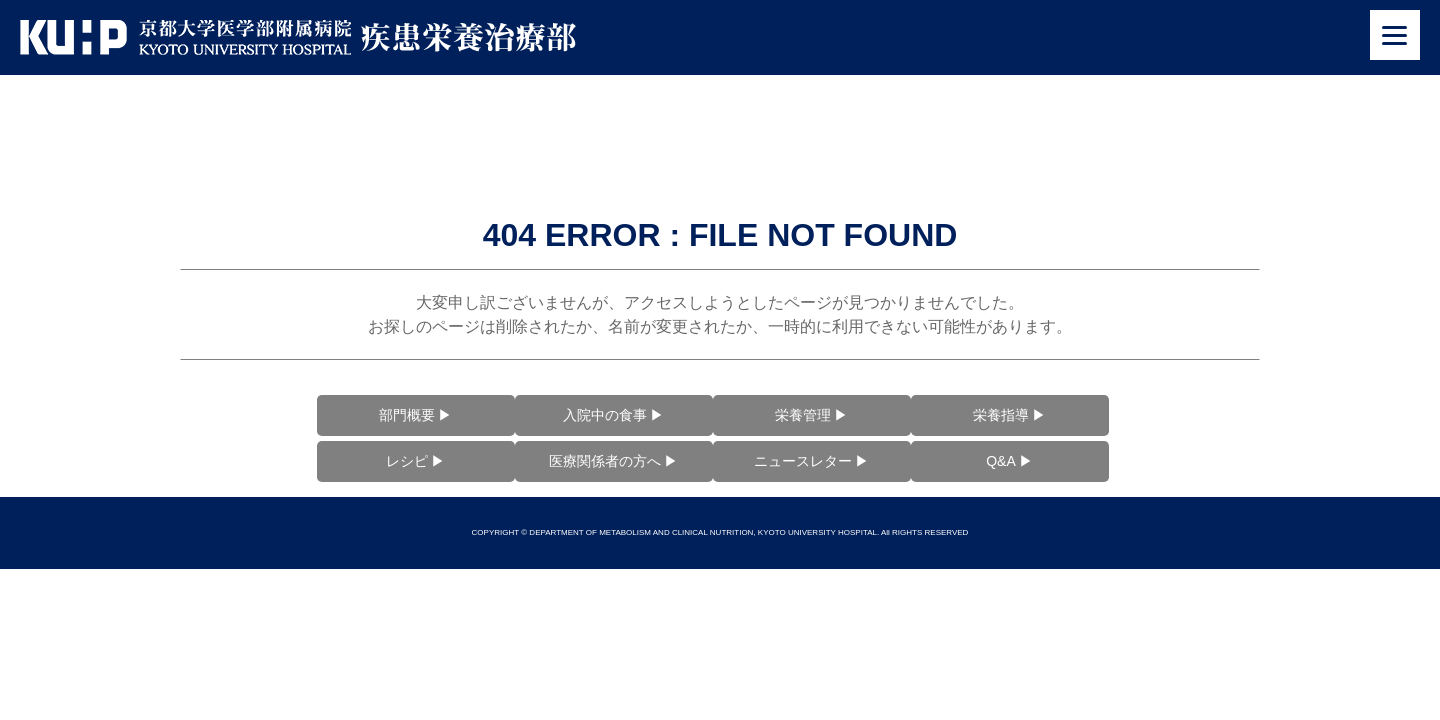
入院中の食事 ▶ (614, 415)
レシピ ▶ (416, 461)
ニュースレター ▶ (812, 461)
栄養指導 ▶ (1010, 415)
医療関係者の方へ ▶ (614, 461)
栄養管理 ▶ (812, 415)
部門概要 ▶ (416, 415)
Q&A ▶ (1009, 461)
